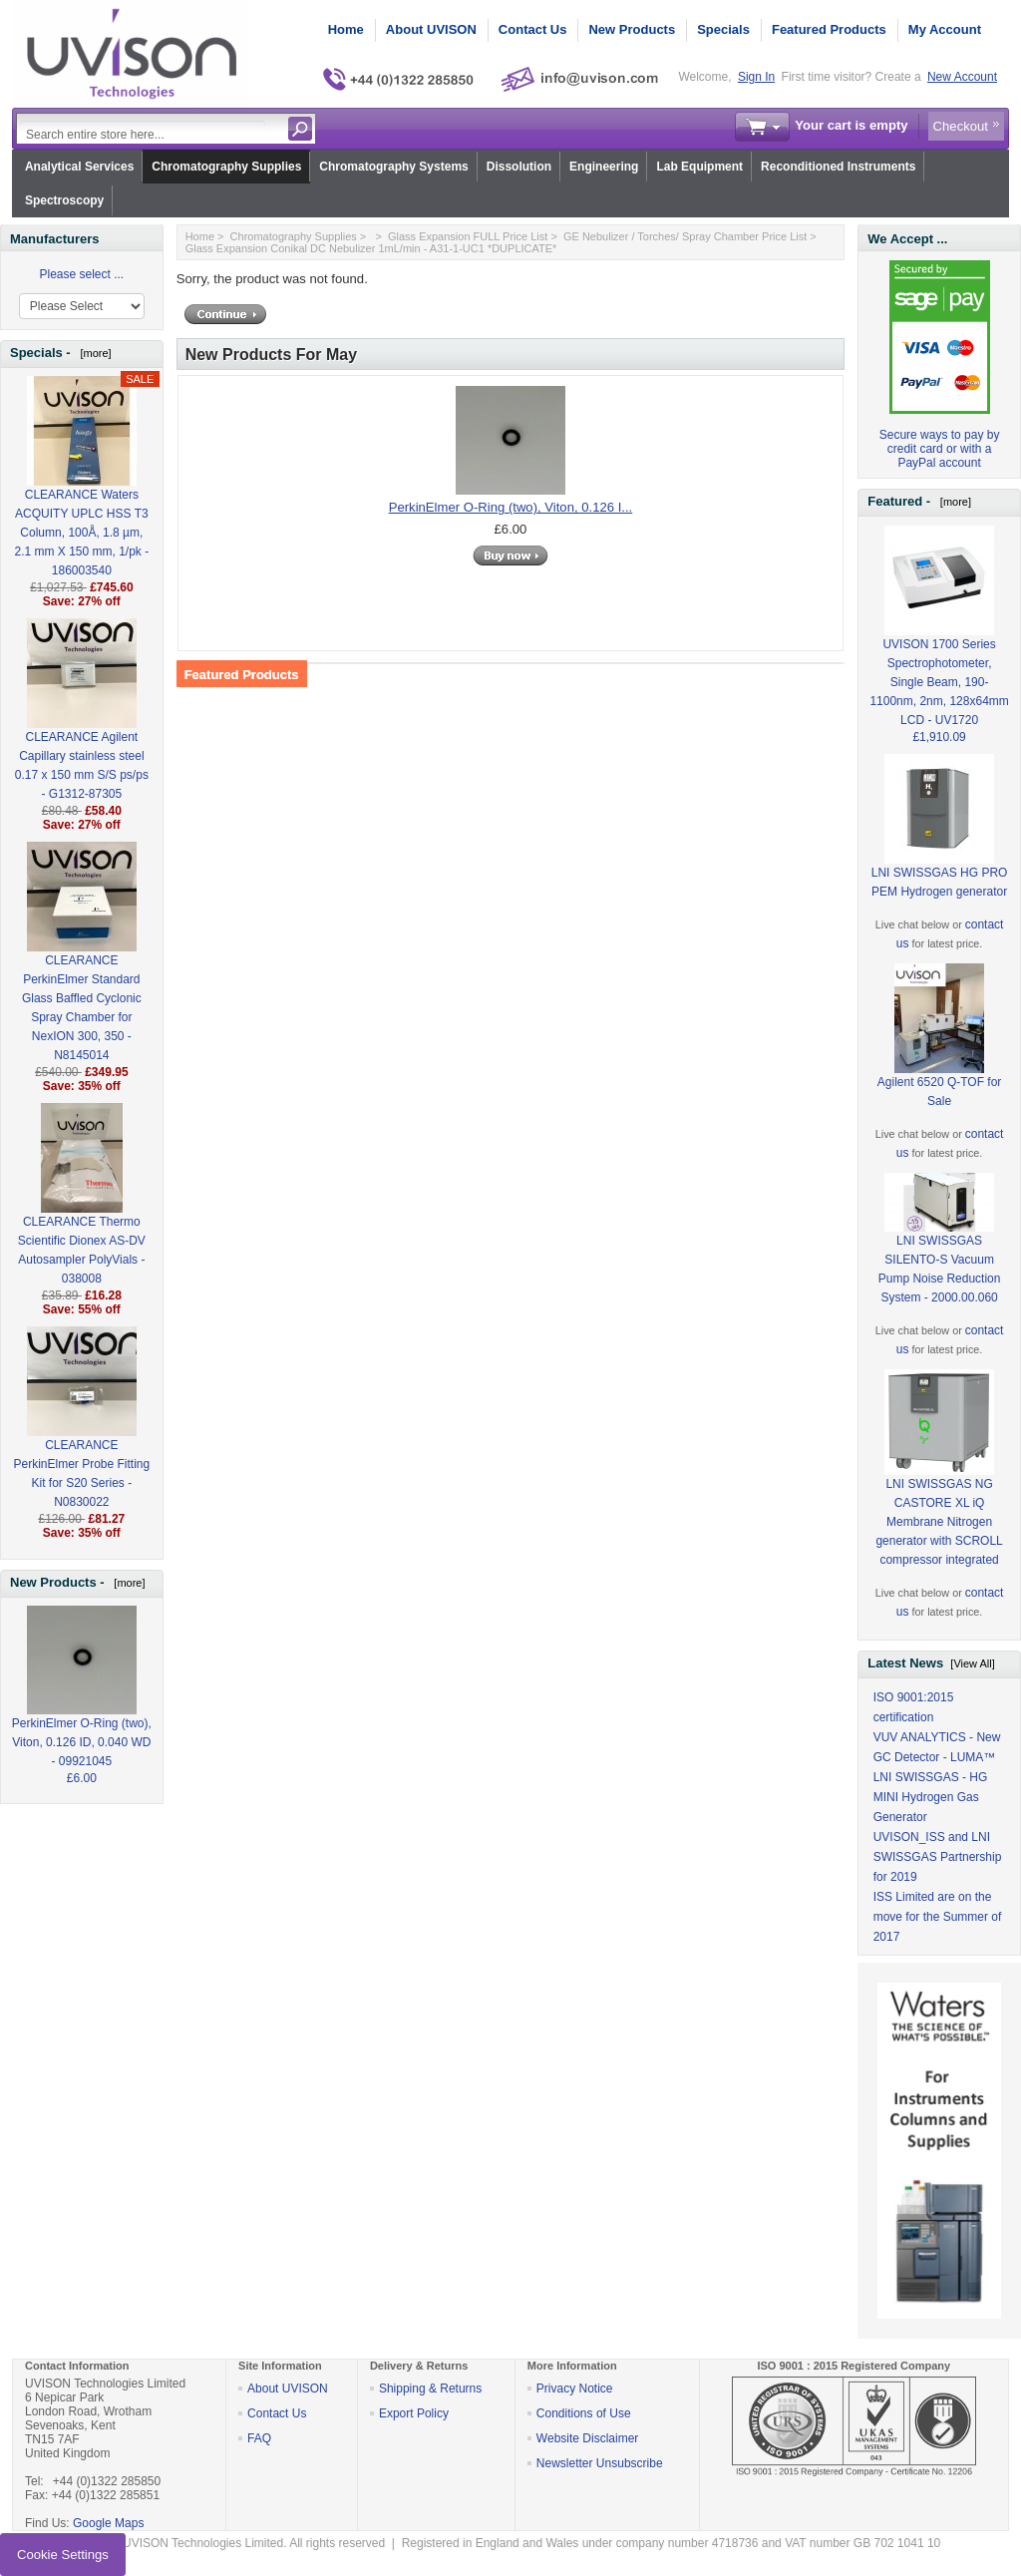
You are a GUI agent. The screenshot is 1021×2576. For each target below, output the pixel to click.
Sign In (756, 77)
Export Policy (414, 2413)
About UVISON (431, 29)
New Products (631, 29)
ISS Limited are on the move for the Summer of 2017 (937, 1917)
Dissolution (519, 167)
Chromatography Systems (393, 167)
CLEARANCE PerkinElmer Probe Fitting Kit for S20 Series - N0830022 (81, 1441)
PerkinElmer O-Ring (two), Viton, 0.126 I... (511, 507)
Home (346, 29)
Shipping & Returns (430, 2388)
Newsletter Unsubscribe (599, 2463)
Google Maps (108, 2523)
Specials (723, 29)
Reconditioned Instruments (838, 167)
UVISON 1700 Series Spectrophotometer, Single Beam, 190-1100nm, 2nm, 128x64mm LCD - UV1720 (938, 649)
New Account (962, 77)
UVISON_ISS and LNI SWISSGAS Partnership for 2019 (937, 1857)
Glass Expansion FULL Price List (467, 236)
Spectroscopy (64, 200)
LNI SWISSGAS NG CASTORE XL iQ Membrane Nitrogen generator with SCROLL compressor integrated (938, 1490)
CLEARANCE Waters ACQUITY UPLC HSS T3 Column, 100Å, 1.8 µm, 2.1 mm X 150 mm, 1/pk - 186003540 (81, 500)
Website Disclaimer (587, 2438)
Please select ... (81, 274)
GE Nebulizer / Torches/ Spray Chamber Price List (685, 236)
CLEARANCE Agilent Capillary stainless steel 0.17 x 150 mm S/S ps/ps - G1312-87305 (82, 733)
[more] (92, 353)
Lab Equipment (699, 167)
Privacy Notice (574, 2388)
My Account (944, 29)
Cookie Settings (63, 2554)
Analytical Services (79, 167)
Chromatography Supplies (226, 167)
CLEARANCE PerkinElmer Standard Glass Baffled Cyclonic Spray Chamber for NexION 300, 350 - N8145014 (82, 975)
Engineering (603, 167)
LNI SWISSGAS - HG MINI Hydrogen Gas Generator (930, 1797)
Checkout (960, 126)
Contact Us (533, 29)
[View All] (972, 1663)
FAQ (259, 2438)
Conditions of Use (583, 2413)
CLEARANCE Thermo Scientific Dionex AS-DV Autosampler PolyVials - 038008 (82, 1218)
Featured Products (829, 29)
